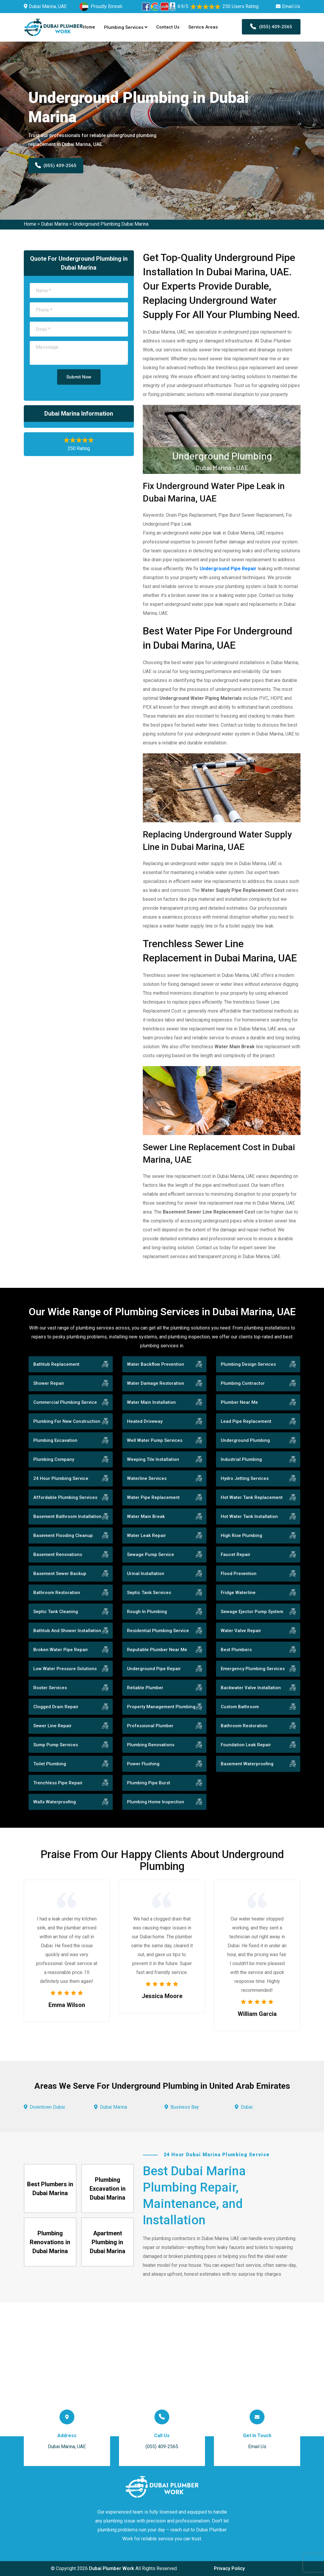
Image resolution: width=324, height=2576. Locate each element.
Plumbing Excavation (55, 1440)
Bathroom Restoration (56, 1592)
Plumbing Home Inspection (155, 1802)
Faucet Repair (236, 1554)
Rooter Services (50, 1687)
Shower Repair (48, 1383)
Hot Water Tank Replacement (252, 1497)
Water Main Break (146, 1516)
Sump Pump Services (55, 1744)
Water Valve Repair (241, 1630)
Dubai (247, 2107)
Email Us (291, 6)
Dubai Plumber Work (111, 2568)
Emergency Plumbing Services (253, 1668)
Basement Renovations (57, 1554)
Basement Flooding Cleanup (63, 1535)
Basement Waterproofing (247, 1763)
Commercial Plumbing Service (65, 1402)
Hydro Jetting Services (245, 1478)
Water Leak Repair (146, 1535)
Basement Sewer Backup (59, 1573)
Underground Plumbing (245, 1440)
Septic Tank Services (149, 1592)
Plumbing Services (125, 27)
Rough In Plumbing (147, 1611)
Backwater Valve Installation (251, 1687)
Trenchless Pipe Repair (58, 1783)
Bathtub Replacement (56, 1364)
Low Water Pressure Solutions (65, 1668)
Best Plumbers (236, 1649)
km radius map (162, 2369)
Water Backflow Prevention (155, 1364)
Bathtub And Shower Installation (67, 1630)
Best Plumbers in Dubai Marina (50, 2189)
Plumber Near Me (239, 1402)
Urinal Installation (145, 1573)
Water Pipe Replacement (153, 1497)
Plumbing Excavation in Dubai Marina (108, 2188)
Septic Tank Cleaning (55, 1611)
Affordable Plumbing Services (65, 1497)
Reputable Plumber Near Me (157, 1649)
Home (89, 27)
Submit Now (78, 377)
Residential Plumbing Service (158, 1630)
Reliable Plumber (145, 1687)
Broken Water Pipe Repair (60, 1649)
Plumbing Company (53, 1459)
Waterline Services (147, 1478)
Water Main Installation (151, 1402)
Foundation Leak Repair (246, 1744)
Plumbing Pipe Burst (148, 1783)
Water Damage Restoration (155, 1383)
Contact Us (167, 27)
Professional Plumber (150, 1725)
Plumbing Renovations (150, 1744)
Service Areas (203, 27)
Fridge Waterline (238, 1592)
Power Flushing (143, 1763)
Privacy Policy (229, 2568)
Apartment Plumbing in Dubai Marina (107, 2242)
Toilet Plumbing (49, 1763)
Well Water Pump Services (154, 1440)
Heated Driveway (144, 1421)
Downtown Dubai (47, 2107)
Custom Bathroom (240, 1706)
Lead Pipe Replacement (246, 1421)
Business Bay (184, 2107)
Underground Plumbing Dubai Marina (110, 224)
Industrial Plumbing (241, 1459)
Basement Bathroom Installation (67, 1516)
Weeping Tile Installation (153, 1459)
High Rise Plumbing (241, 1535)
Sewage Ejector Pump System (252, 1611)
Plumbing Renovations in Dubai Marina (50, 2242)
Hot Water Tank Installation (249, 1516)
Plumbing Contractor (243, 1383)
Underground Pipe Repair (228, 568)
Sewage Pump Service (150, 1554)
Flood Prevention (238, 1573)
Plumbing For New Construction (66, 1421)
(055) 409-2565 (271, 27)
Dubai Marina (54, 224)
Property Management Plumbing (161, 1706)
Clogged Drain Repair (56, 1706)
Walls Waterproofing (54, 1802)
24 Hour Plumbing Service (60, 1478)
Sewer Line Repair (52, 1725)
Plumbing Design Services (248, 1364)
